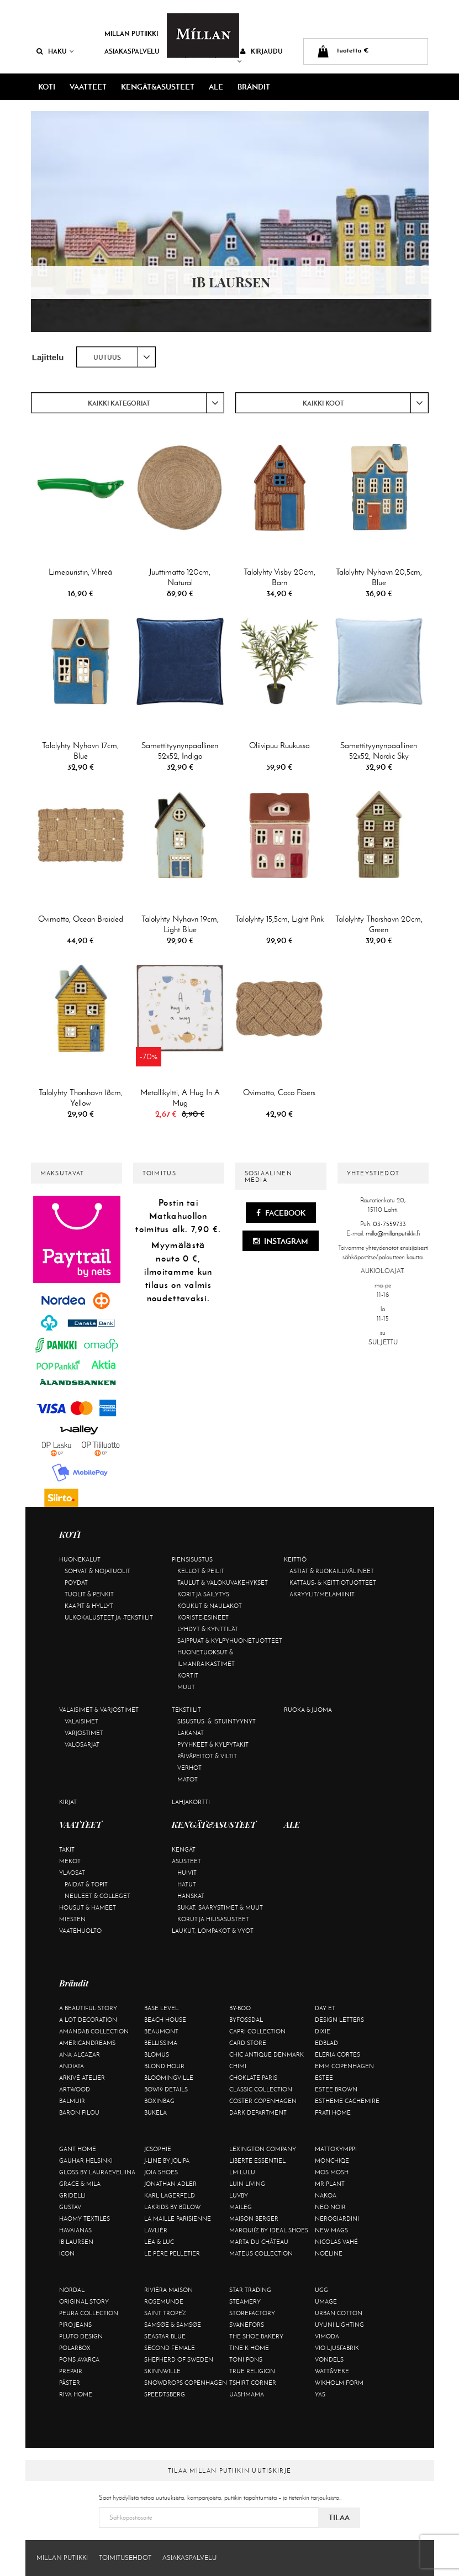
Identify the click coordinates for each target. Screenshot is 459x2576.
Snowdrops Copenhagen (185, 2382)
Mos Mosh (332, 2172)
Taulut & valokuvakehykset (222, 1582)
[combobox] (116, 357)
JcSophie (157, 2149)
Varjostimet (84, 1733)
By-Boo (240, 2008)
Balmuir (72, 2101)
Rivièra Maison (168, 2290)
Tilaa (339, 2517)
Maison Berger (253, 2218)
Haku (55, 51)
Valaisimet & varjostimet (99, 1709)
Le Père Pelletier (172, 2253)
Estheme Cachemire (347, 2101)
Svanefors (246, 2324)
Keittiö (295, 1559)
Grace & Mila (80, 2184)
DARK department (258, 2112)
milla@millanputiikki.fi (393, 1233)
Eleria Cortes (337, 2054)
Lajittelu (48, 357)
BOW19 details (166, 2089)
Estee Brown (336, 2089)
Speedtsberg (164, 2394)
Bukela (155, 2112)
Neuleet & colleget (97, 1896)
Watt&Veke (332, 2371)
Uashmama (246, 2394)
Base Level (161, 2008)
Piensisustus (192, 1559)
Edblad (326, 2043)
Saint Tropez (165, 2313)
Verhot (189, 1767)
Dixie (322, 2031)
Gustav (70, 2207)
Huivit (187, 1872)
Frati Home (333, 2112)
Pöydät (76, 1582)
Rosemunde (163, 2301)
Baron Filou (79, 2112)
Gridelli (72, 2195)
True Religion (252, 2371)
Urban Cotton (338, 2313)
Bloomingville (168, 2077)
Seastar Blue (165, 2336)
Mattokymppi (336, 2149)
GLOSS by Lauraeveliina (97, 2172)
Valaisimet (81, 1721)
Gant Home (77, 2149)
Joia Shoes (161, 2172)
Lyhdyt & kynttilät (207, 1629)
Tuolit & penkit (89, 1594)
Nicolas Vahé (336, 2242)
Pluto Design (81, 2336)
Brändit (254, 87)
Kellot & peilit (200, 1571)
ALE (216, 87)
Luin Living (247, 2184)
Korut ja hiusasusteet (213, 1919)
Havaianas (75, 2230)
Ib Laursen (76, 2242)
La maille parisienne (177, 2218)
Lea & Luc (159, 2242)
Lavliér (155, 2230)
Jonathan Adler (170, 2184)
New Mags (331, 2230)
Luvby (238, 2195)
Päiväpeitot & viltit (207, 1756)
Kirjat (68, 1802)
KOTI (46, 87)
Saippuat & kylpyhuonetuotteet (229, 1640)
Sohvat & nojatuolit (97, 1571)
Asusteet (186, 1861)
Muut (186, 1687)
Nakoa (325, 2195)
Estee (324, 2077)
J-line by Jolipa (166, 2160)
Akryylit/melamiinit (322, 1594)
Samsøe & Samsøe (172, 2324)
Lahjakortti (191, 1802)
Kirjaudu (260, 56)
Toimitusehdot (125, 2558)
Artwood (74, 2089)
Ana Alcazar (79, 2054)
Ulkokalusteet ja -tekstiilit (109, 1617)
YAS (320, 2394)
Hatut (186, 1884)
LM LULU (242, 2172)
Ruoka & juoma (308, 1709)
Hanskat (190, 1896)
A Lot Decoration (88, 2019)
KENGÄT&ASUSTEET (157, 87)
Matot (187, 1779)
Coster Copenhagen (263, 2101)
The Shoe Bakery (256, 2336)
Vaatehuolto (80, 1930)
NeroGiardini (337, 2218)
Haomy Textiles (84, 2218)
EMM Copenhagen (344, 2066)
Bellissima (160, 2043)
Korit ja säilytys (203, 1594)
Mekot (70, 1861)
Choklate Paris (253, 2077)
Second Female (169, 2348)
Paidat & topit (86, 1884)
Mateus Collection (261, 2253)
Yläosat (72, 1872)
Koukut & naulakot (209, 1606)
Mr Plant (330, 2184)
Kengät (184, 1849)
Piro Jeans (75, 2324)
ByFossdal (246, 2019)
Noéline (328, 2253)
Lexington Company (262, 2149)
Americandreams (87, 2043)
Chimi (237, 2066)
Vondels (329, 2359)
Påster (69, 2382)
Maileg (240, 2207)
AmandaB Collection (94, 2031)
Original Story (84, 2301)
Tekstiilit (186, 1709)
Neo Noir (330, 2207)
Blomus (156, 2054)
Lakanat (190, 1733)
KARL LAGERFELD (169, 2195)
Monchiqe (332, 2160)
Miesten (72, 1919)
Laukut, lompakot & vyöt (213, 1930)
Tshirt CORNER (252, 2382)
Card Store (247, 2043)
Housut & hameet (87, 1907)
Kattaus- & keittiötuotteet (332, 1582)
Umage (326, 2301)
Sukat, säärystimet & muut (220, 1907)
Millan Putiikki (131, 33)
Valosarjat (82, 1744)
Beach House (165, 2019)
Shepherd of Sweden (178, 2359)
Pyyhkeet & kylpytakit (213, 1744)
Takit (67, 1849)
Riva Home (75, 2394)
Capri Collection (257, 2031)
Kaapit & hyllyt (89, 1606)
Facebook (280, 1213)
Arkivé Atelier (82, 2077)
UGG (321, 2290)
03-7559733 (389, 1224)
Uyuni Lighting (339, 2324)
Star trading (250, 2290)
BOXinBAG (159, 2101)
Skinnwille (162, 2371)
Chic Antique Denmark (266, 2054)
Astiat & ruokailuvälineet (331, 1571)
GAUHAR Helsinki (86, 2160)
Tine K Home (249, 2348)
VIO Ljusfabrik (337, 2348)
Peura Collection (88, 2313)
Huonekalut (80, 1559)
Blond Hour (164, 2066)
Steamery (245, 2301)
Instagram (280, 1241)
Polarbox (75, 2348)
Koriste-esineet (203, 1617)
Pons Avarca (79, 2359)
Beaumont (161, 2031)
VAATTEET (88, 87)
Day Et (325, 2008)
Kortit (187, 1675)
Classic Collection (260, 2089)
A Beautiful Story (88, 2008)
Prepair (70, 2371)
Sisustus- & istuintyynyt (216, 1721)
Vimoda (327, 2336)
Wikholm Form (339, 2382)
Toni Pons (245, 2359)
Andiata (71, 2066)
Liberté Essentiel (257, 2160)
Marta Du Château (258, 2242)
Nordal (72, 2290)
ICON (67, 2253)
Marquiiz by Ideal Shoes (268, 2230)
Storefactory (252, 2313)
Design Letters (339, 2019)
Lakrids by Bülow (172, 2207)
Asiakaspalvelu (132, 51)
